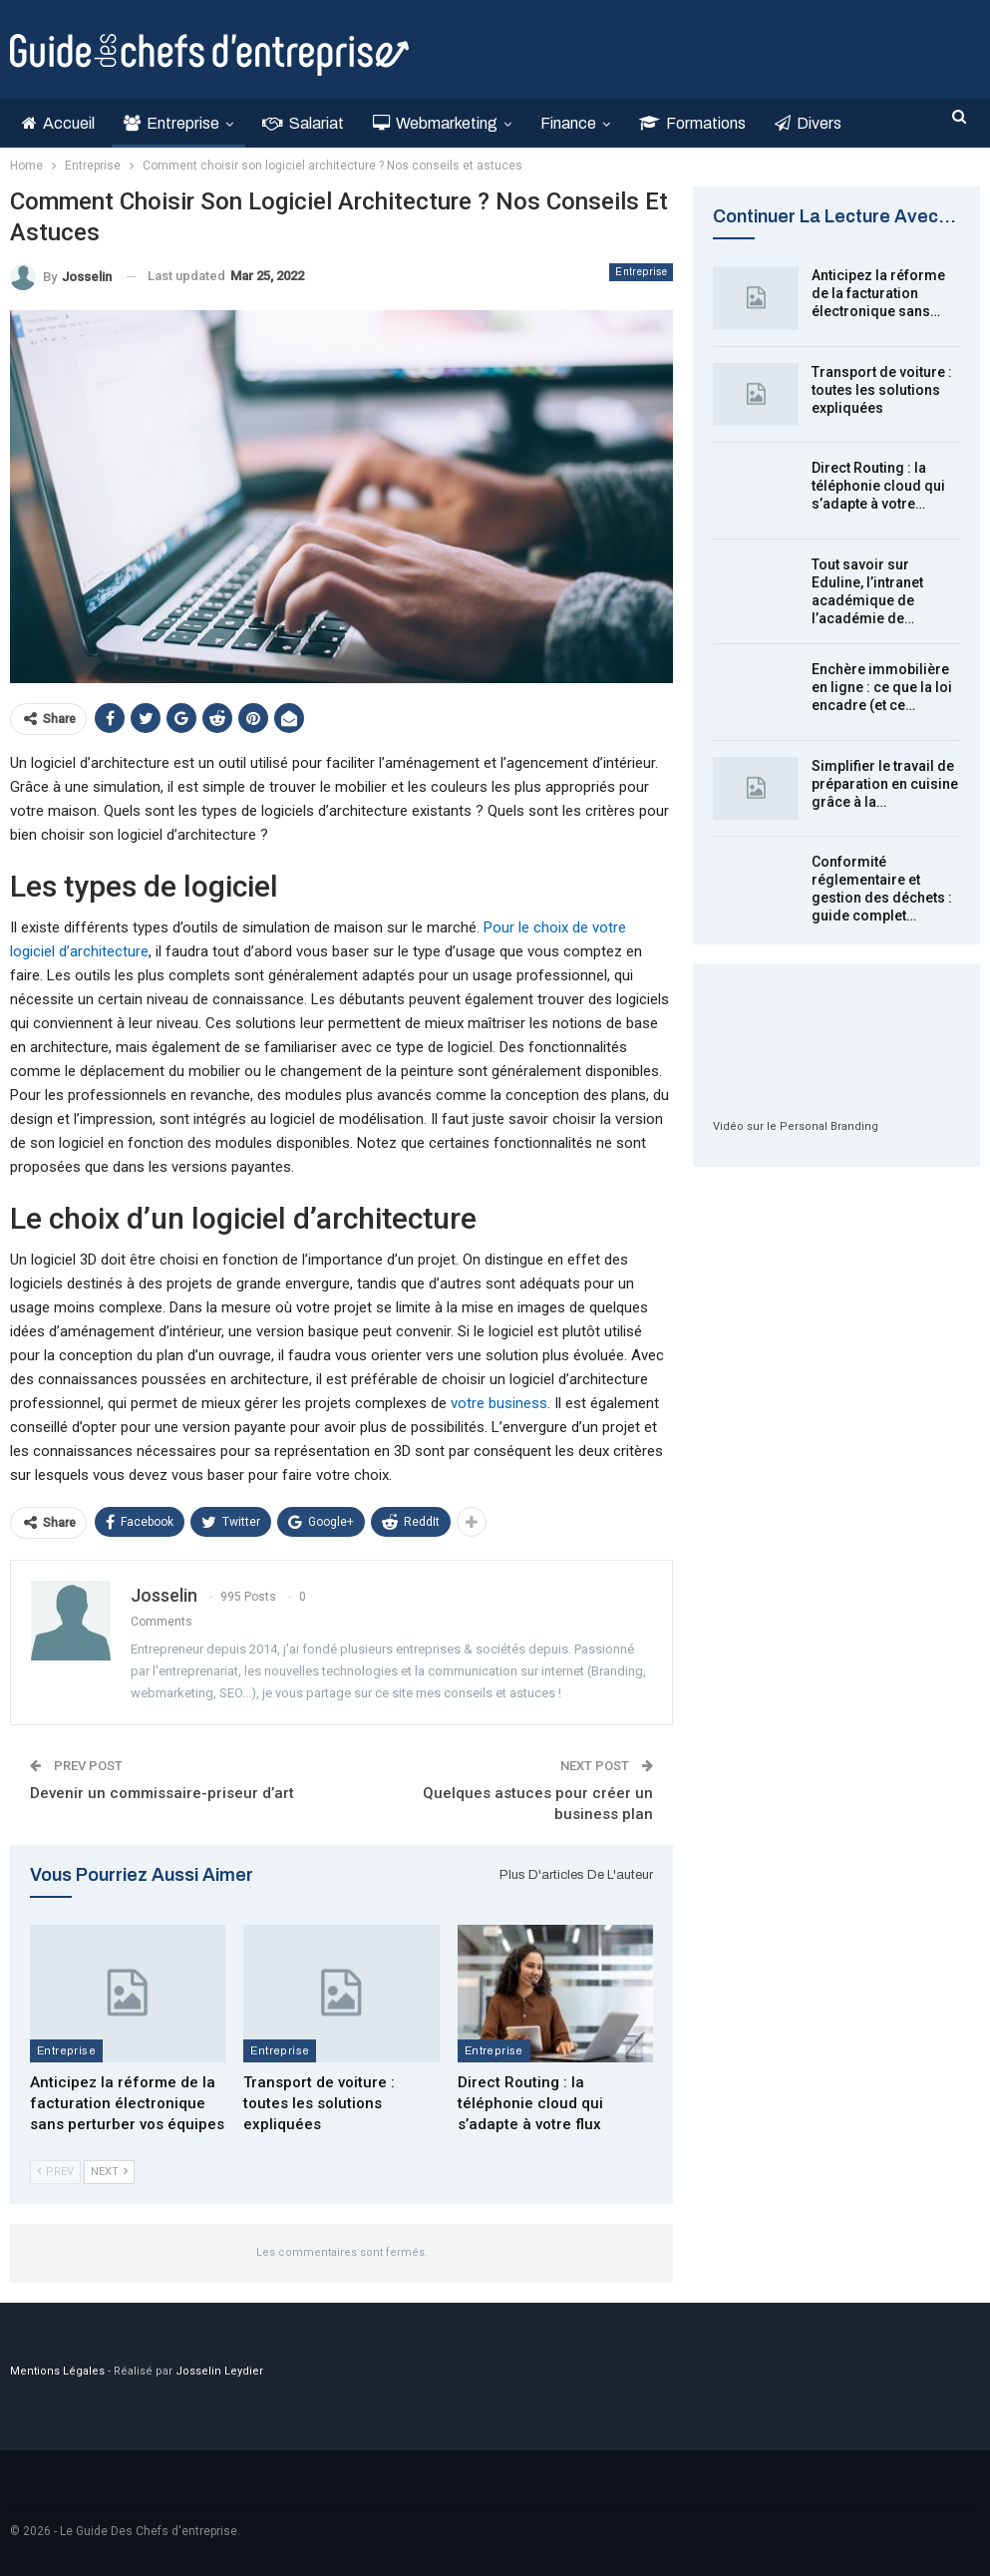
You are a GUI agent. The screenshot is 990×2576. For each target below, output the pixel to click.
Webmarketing (435, 123)
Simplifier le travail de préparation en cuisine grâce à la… (885, 784)
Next (109, 2171)
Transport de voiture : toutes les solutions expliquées (882, 390)
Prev (55, 2171)
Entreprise (171, 123)
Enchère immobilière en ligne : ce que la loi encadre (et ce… (882, 687)
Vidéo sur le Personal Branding (795, 1126)
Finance (568, 123)
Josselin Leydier (219, 2371)
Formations (692, 123)
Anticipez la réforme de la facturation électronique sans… (878, 293)
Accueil (58, 123)
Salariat (303, 123)
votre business (499, 1403)
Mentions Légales (57, 2371)
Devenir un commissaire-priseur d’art (162, 1793)
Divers (808, 123)
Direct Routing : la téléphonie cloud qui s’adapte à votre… (878, 486)
